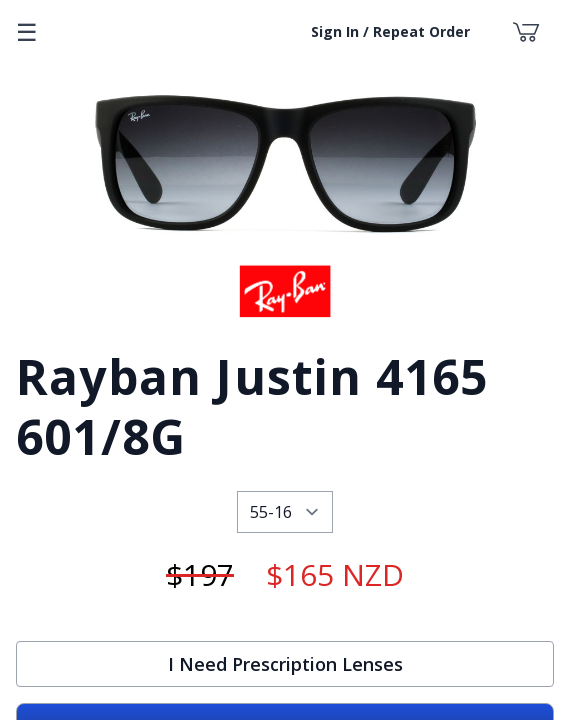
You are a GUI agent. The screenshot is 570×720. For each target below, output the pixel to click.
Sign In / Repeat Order (390, 31)
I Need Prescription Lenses (285, 664)
